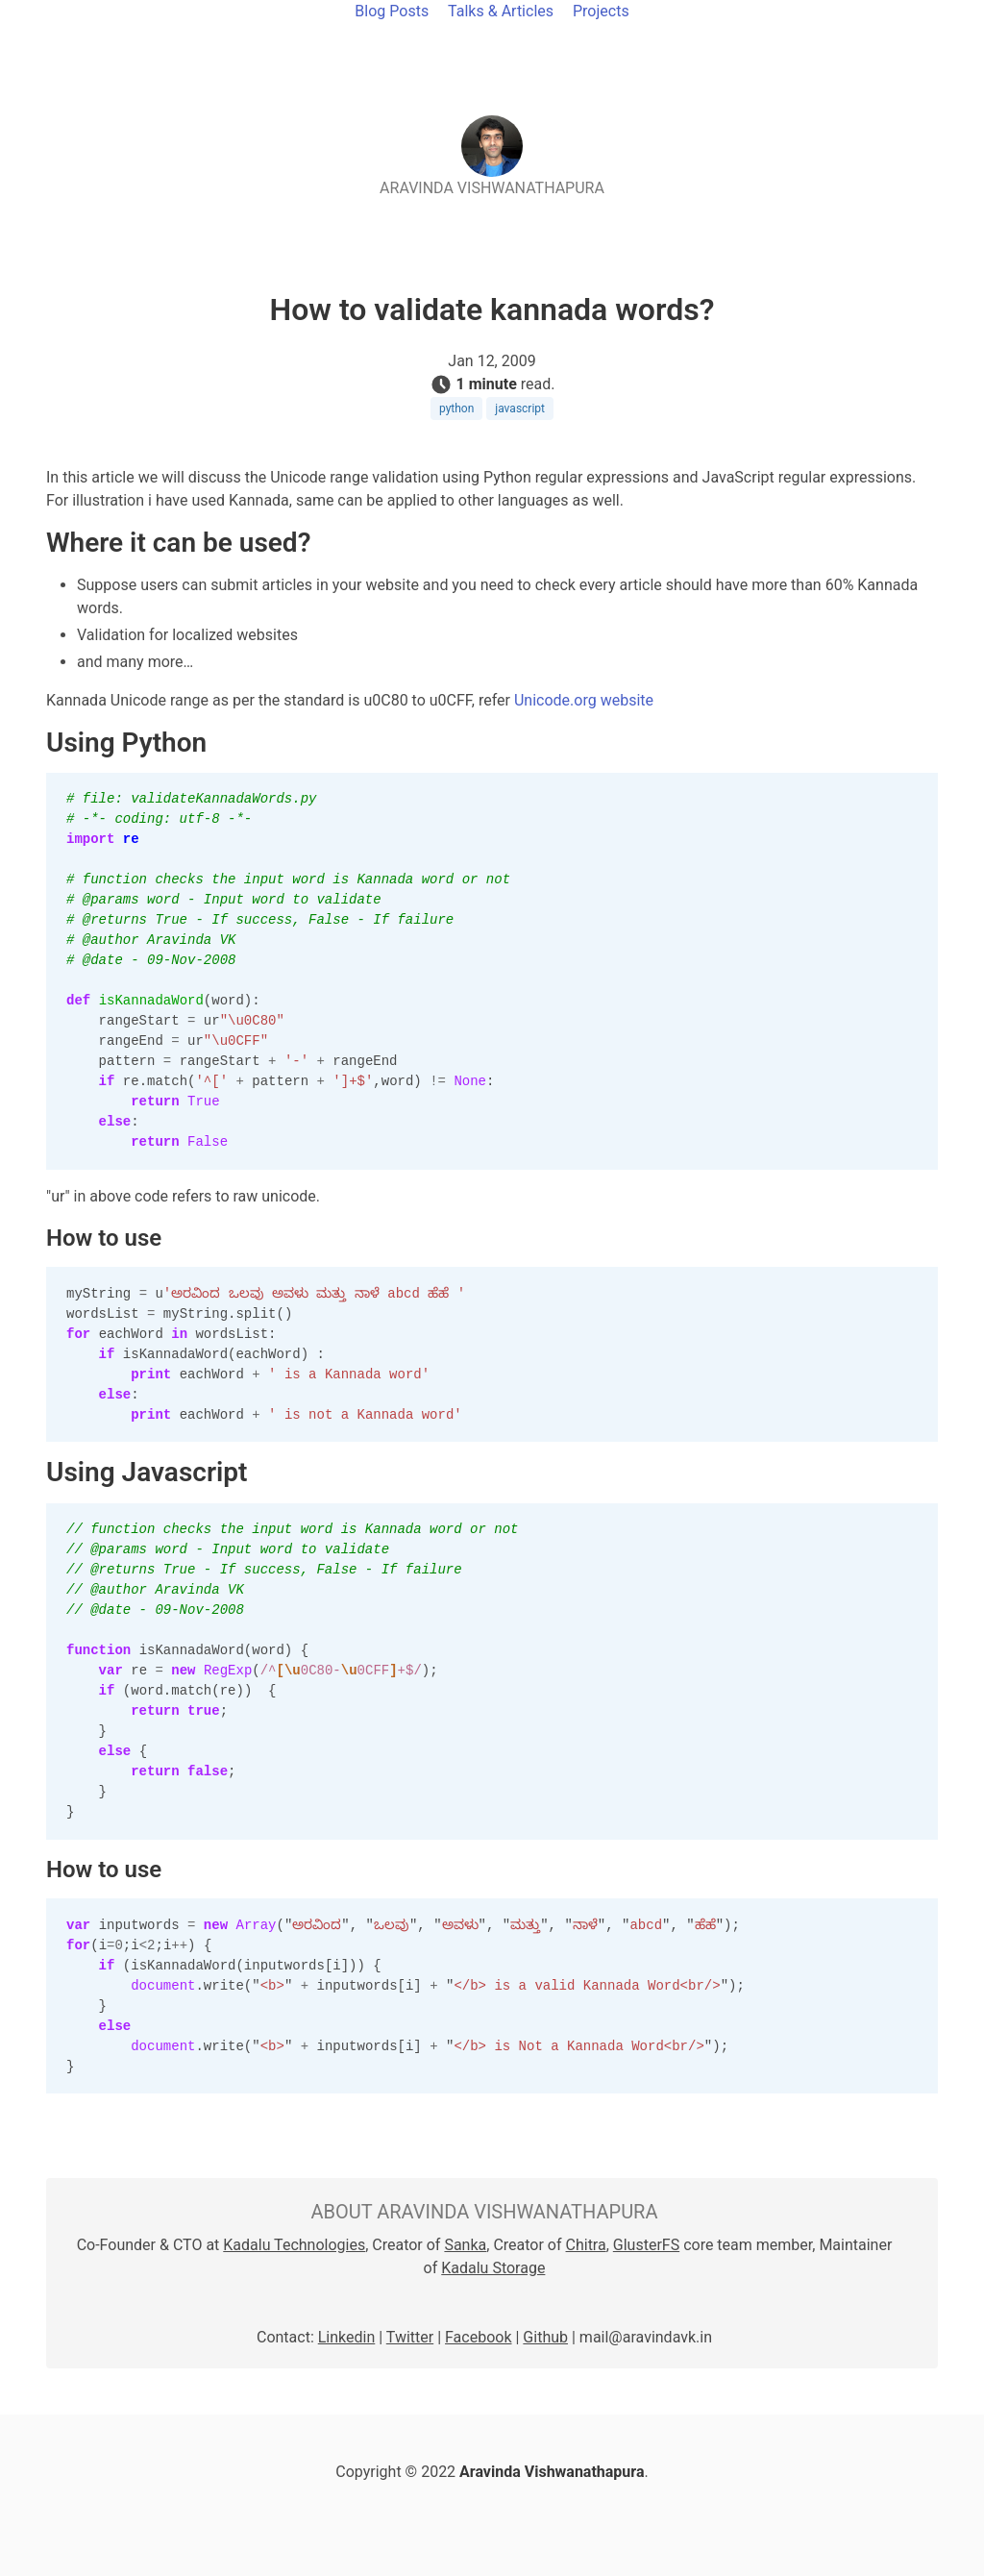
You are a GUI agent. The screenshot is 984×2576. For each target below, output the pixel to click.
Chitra (586, 2245)
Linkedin (347, 2337)
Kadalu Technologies (294, 2245)
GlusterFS (646, 2245)
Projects (601, 11)
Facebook (478, 2337)
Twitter (409, 2337)
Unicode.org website (583, 700)
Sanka (465, 2245)
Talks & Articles (501, 11)
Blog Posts (392, 11)
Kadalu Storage (493, 2268)
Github (545, 2337)
